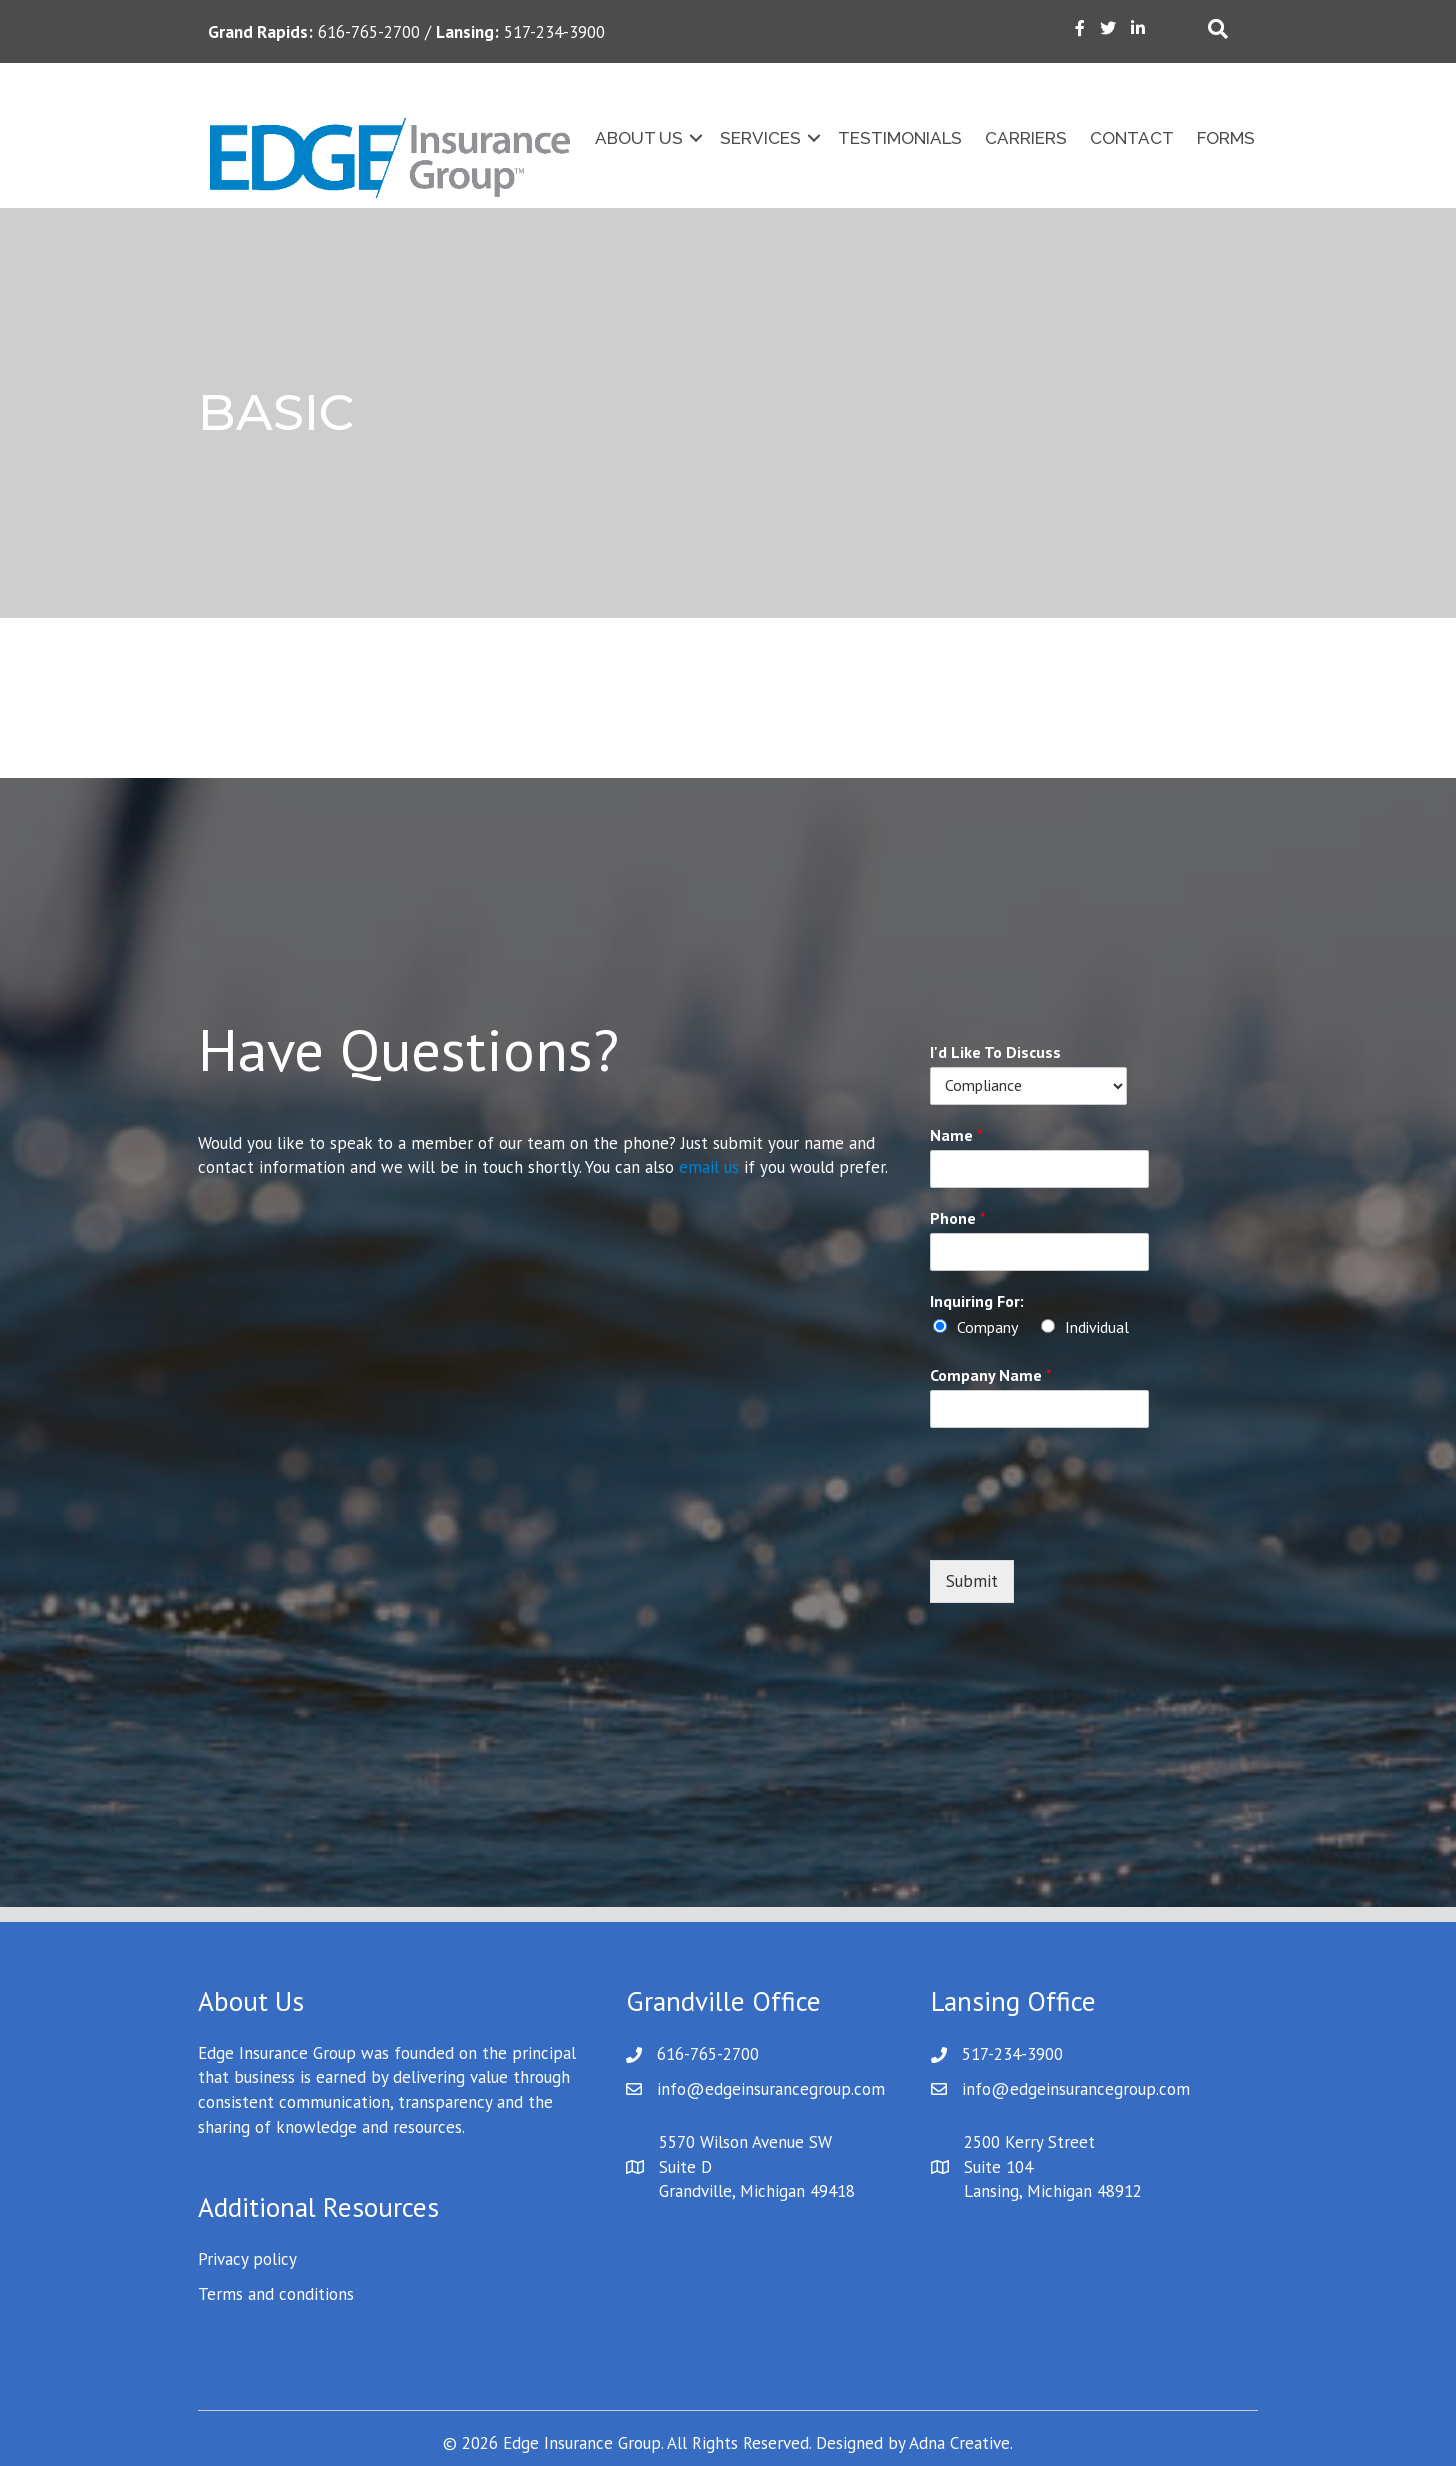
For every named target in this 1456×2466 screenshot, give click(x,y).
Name (956, 1135)
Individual (1097, 1327)
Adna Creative (959, 2443)
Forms (1226, 138)
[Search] (1218, 29)
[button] (695, 138)
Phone (958, 1218)
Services (760, 138)
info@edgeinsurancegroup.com (771, 2089)
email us (709, 1167)
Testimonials (900, 138)
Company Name (991, 1375)
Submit (972, 1581)
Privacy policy (247, 2259)
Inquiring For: (977, 1301)
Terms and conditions (276, 2294)
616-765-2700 (708, 2054)
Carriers (1026, 138)
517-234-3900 (1012, 2054)
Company (987, 1327)
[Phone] (1028, 1252)
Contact (1132, 138)
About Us (639, 138)
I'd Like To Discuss (995, 1052)
